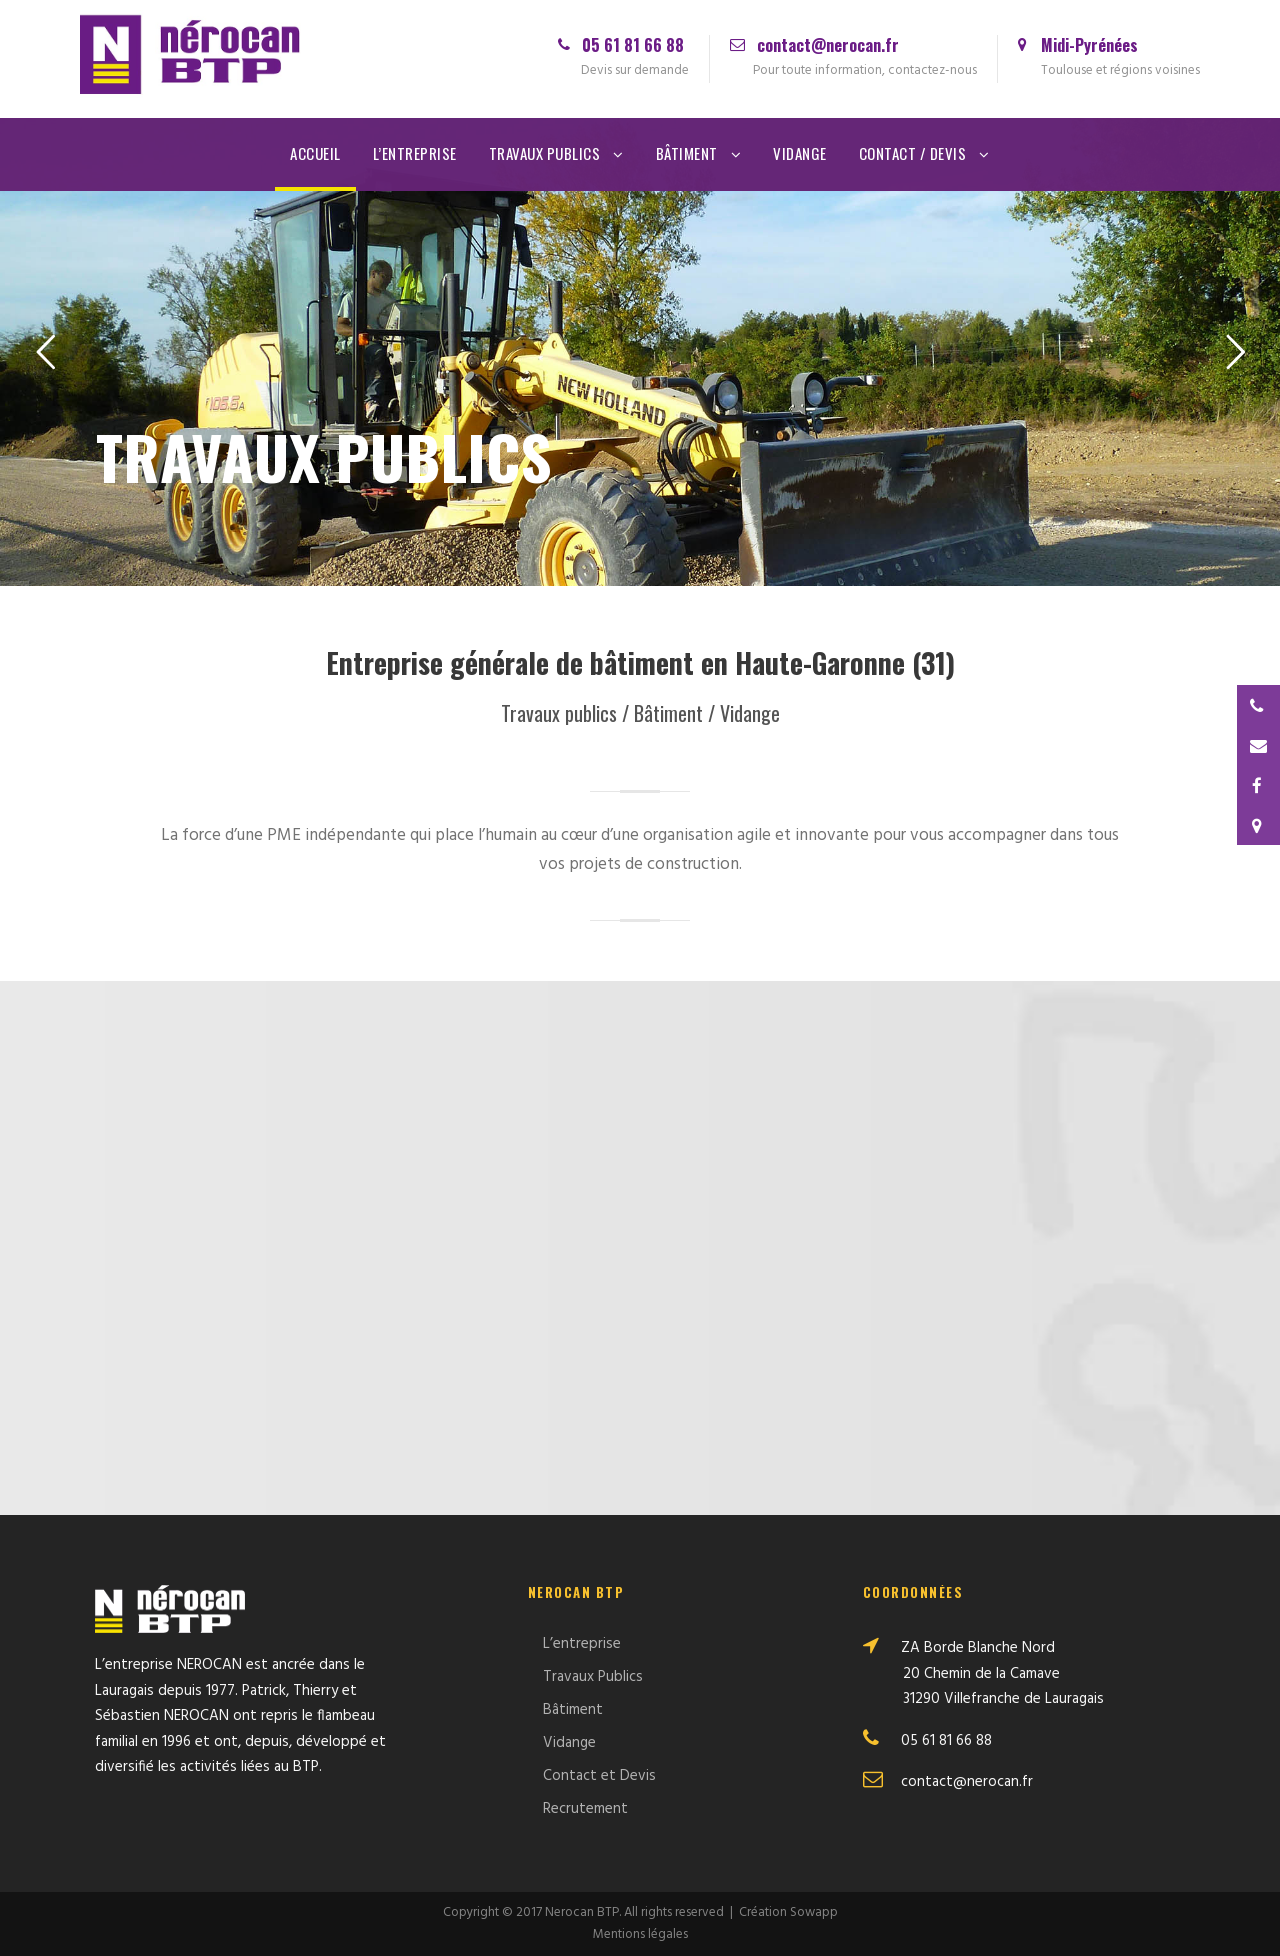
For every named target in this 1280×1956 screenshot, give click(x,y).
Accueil (315, 153)
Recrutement (585, 1809)
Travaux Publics (545, 153)
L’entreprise (415, 153)
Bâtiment (687, 153)
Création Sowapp (788, 1912)
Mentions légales (640, 1934)
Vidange (800, 153)
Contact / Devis (913, 153)
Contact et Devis (599, 1776)
